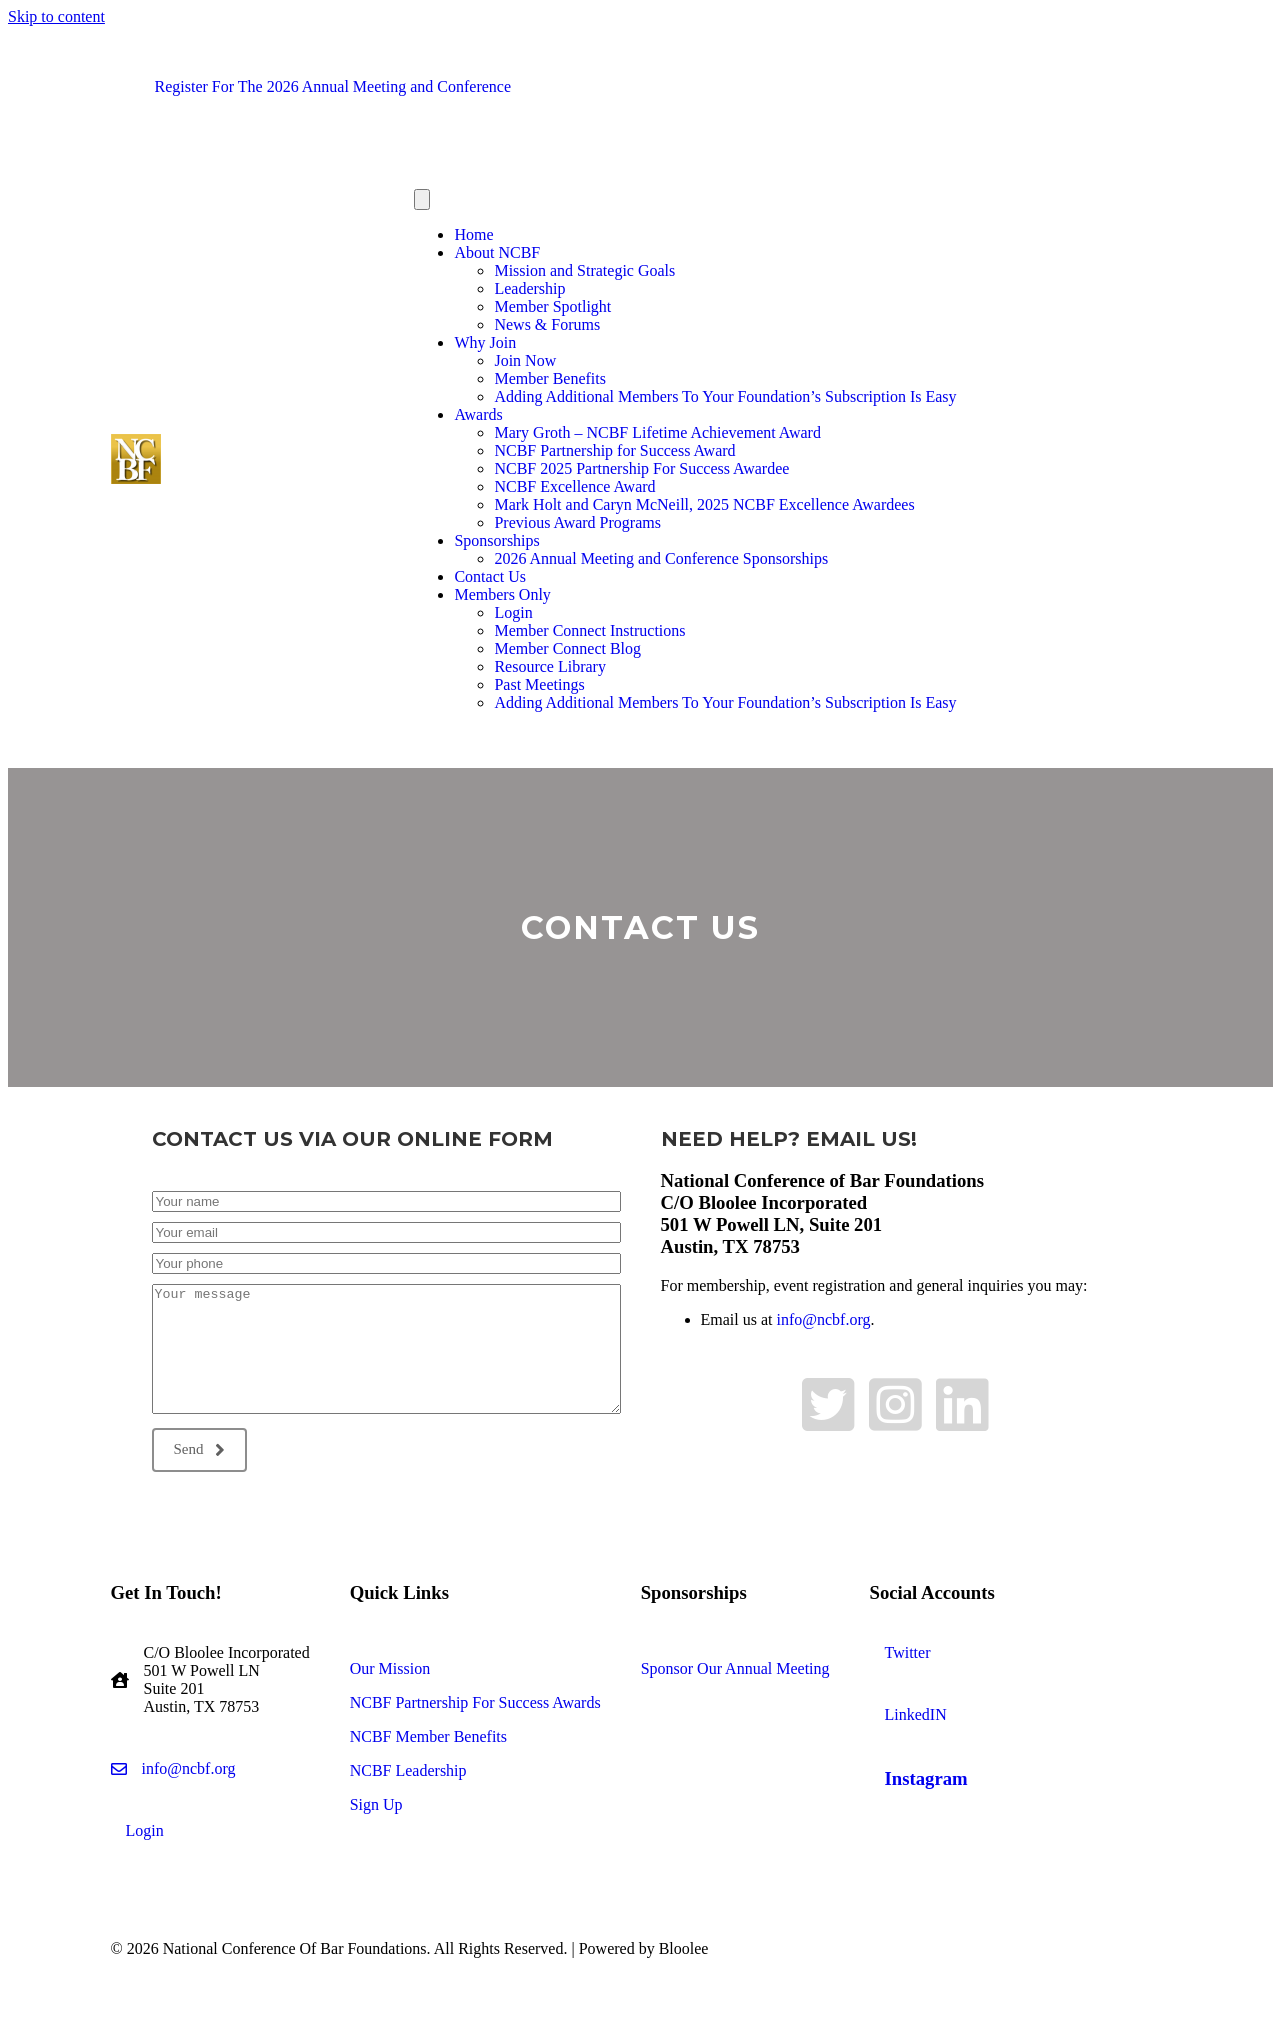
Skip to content (56, 16)
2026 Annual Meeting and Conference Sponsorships (661, 558)
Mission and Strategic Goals (584, 270)
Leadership (529, 288)
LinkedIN (916, 1714)
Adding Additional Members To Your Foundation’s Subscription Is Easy (725, 396)
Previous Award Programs (577, 522)
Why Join (485, 342)
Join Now (525, 360)
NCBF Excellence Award (574, 486)
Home (473, 234)
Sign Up (376, 1804)
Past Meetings (539, 684)
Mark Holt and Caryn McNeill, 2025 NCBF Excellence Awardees (704, 504)
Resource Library (550, 666)
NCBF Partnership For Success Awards (475, 1702)
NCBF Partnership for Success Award (614, 450)
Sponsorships (496, 540)
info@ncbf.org (823, 1319)
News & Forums (547, 324)
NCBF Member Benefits (428, 1736)
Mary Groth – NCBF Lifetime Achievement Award (657, 432)
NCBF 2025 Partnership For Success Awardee (641, 468)
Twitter (908, 1652)
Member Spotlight (552, 306)
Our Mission (390, 1668)
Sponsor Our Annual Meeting (735, 1668)
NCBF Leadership (408, 1770)
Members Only (502, 594)
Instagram (926, 1778)
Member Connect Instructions (589, 630)
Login (513, 612)
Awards (478, 414)
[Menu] (422, 199)
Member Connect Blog (567, 648)
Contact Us (490, 576)
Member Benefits (550, 378)
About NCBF (497, 252)
